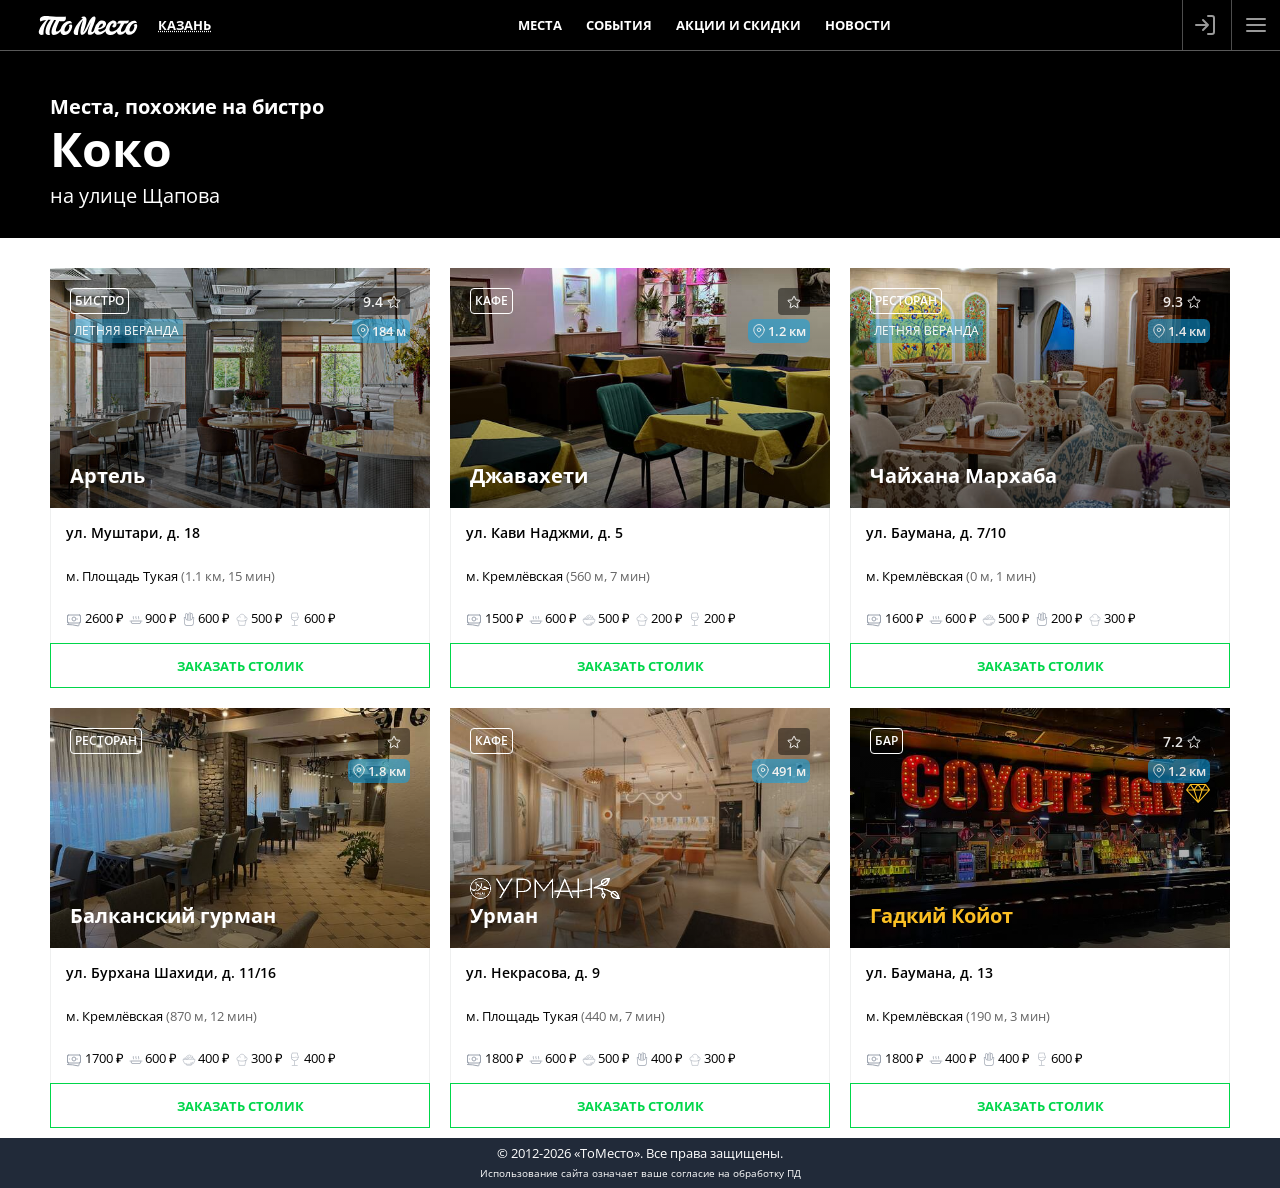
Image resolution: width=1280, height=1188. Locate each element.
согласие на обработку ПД (736, 1173)
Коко (111, 148)
